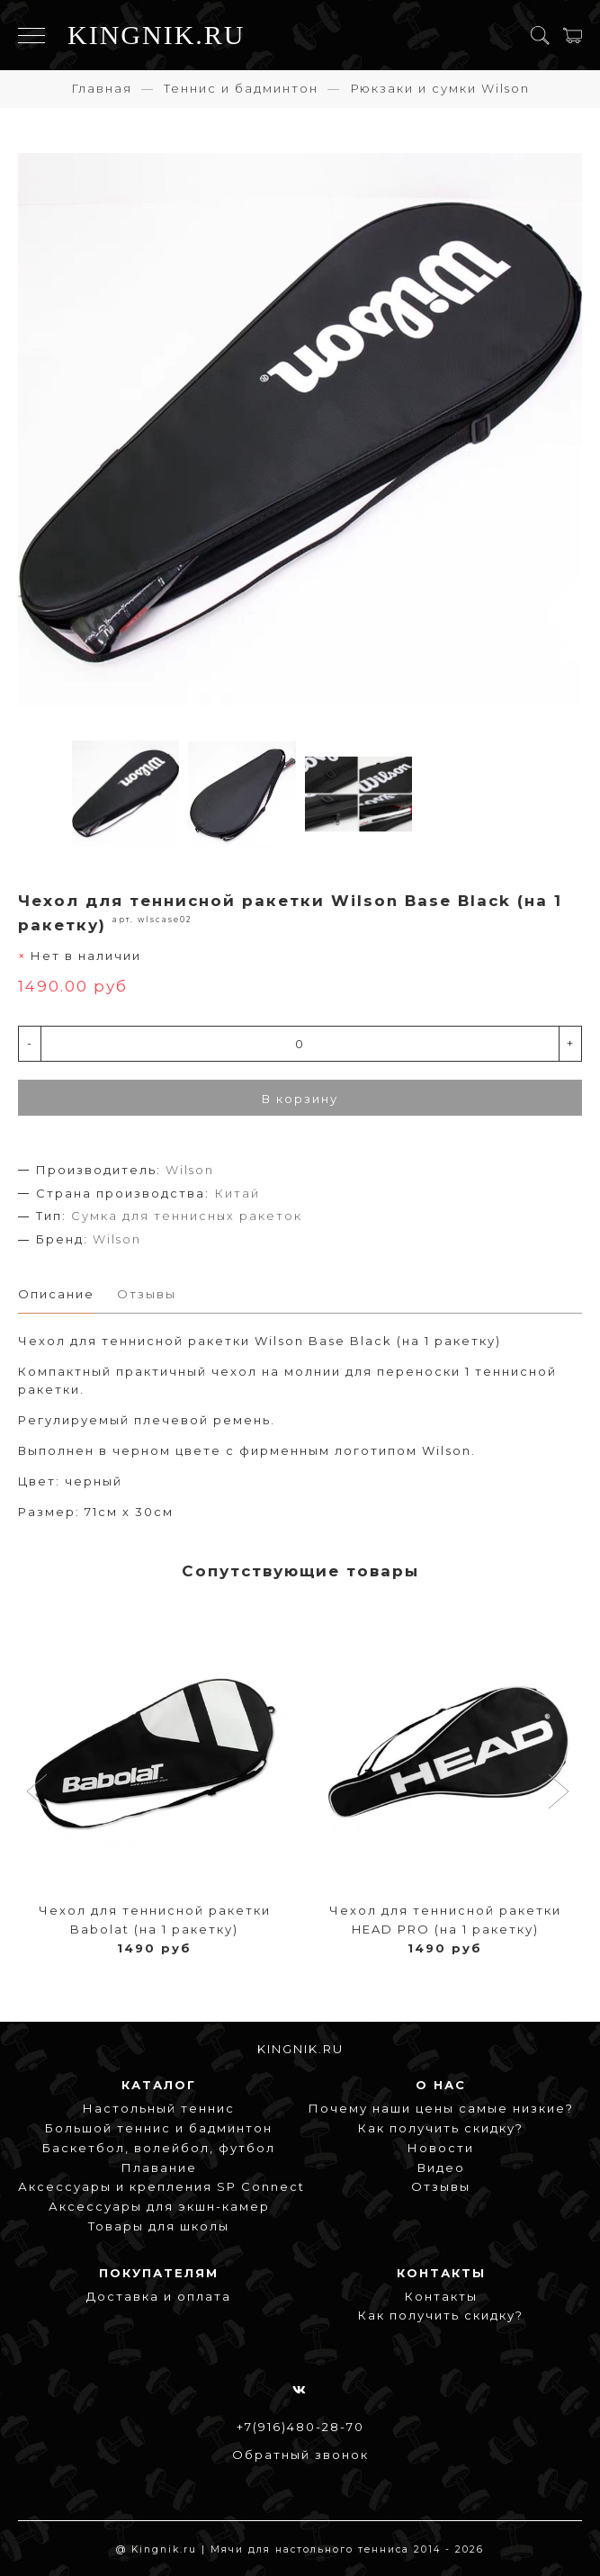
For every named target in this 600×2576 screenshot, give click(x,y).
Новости (440, 2148)
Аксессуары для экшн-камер (159, 2206)
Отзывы (440, 2186)
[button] (39, 1793)
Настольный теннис (159, 2108)
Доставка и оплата (158, 2296)
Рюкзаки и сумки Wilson (440, 88)
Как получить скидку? (441, 2128)
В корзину (300, 1098)
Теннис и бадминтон (241, 88)
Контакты (441, 2296)
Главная (101, 88)
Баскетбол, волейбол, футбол (158, 2148)
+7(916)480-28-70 (300, 2426)
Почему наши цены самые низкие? (441, 2108)
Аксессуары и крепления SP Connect (161, 2186)
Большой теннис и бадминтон (159, 2128)
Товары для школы (158, 2226)
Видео (441, 2167)
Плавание (159, 2167)
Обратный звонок (300, 2454)
